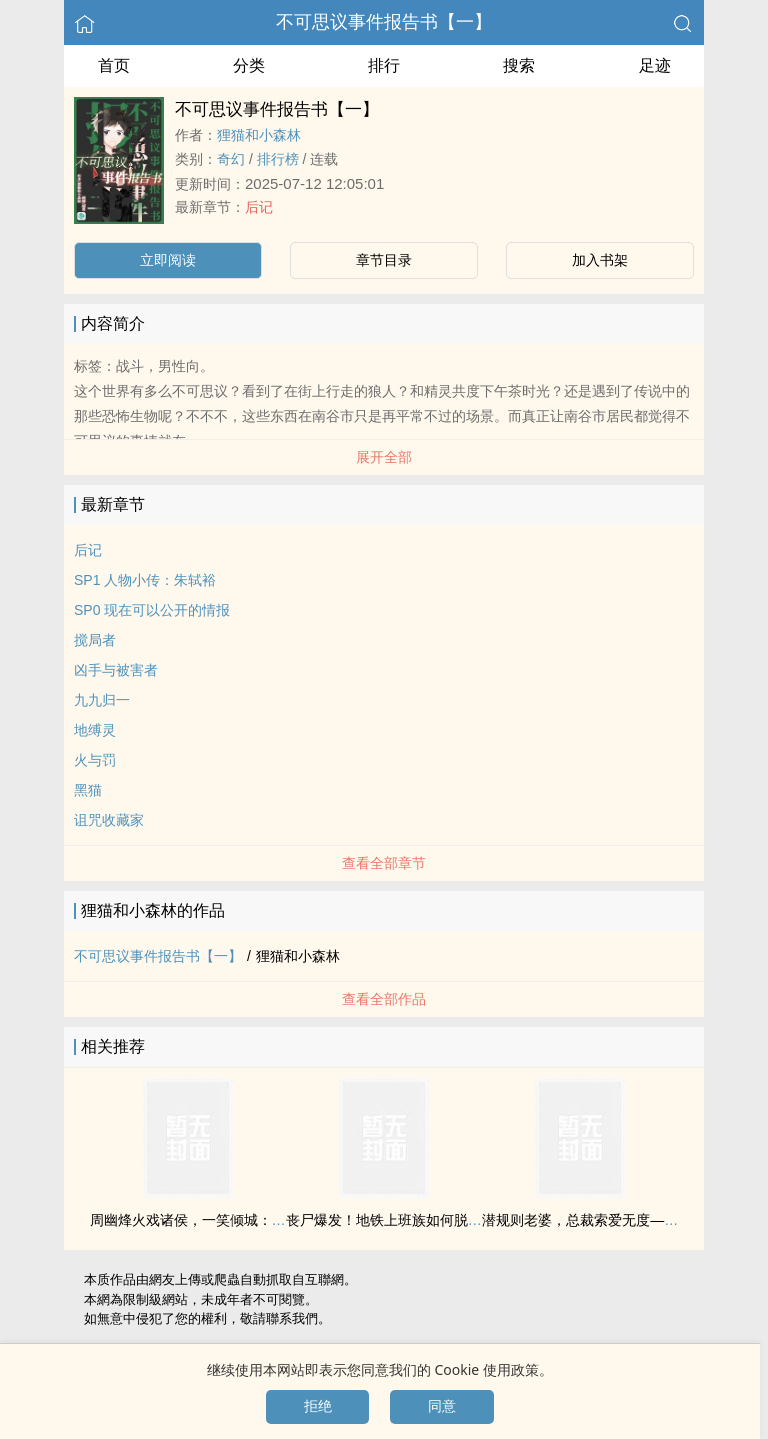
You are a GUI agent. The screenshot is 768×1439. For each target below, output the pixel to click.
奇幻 (231, 159)
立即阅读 (168, 260)
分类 (249, 65)
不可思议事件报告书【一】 (384, 22)
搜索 (519, 65)
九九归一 (102, 700)
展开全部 (384, 457)
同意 (442, 1406)
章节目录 (384, 260)
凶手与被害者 (116, 670)
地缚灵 (95, 730)
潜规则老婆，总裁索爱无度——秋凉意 (601, 1220)
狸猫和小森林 (259, 135)
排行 (384, 65)
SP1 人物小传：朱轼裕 (145, 580)
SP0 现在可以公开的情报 (152, 610)
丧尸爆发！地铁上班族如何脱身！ (391, 1220)
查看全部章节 (384, 863)
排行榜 (278, 159)
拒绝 (318, 1406)
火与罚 (95, 760)
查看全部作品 (384, 999)
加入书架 (600, 260)
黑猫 (88, 790)
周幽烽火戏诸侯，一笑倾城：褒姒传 (202, 1220)
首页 (114, 65)
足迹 (655, 65)
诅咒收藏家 (109, 820)
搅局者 (95, 640)
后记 (259, 207)
